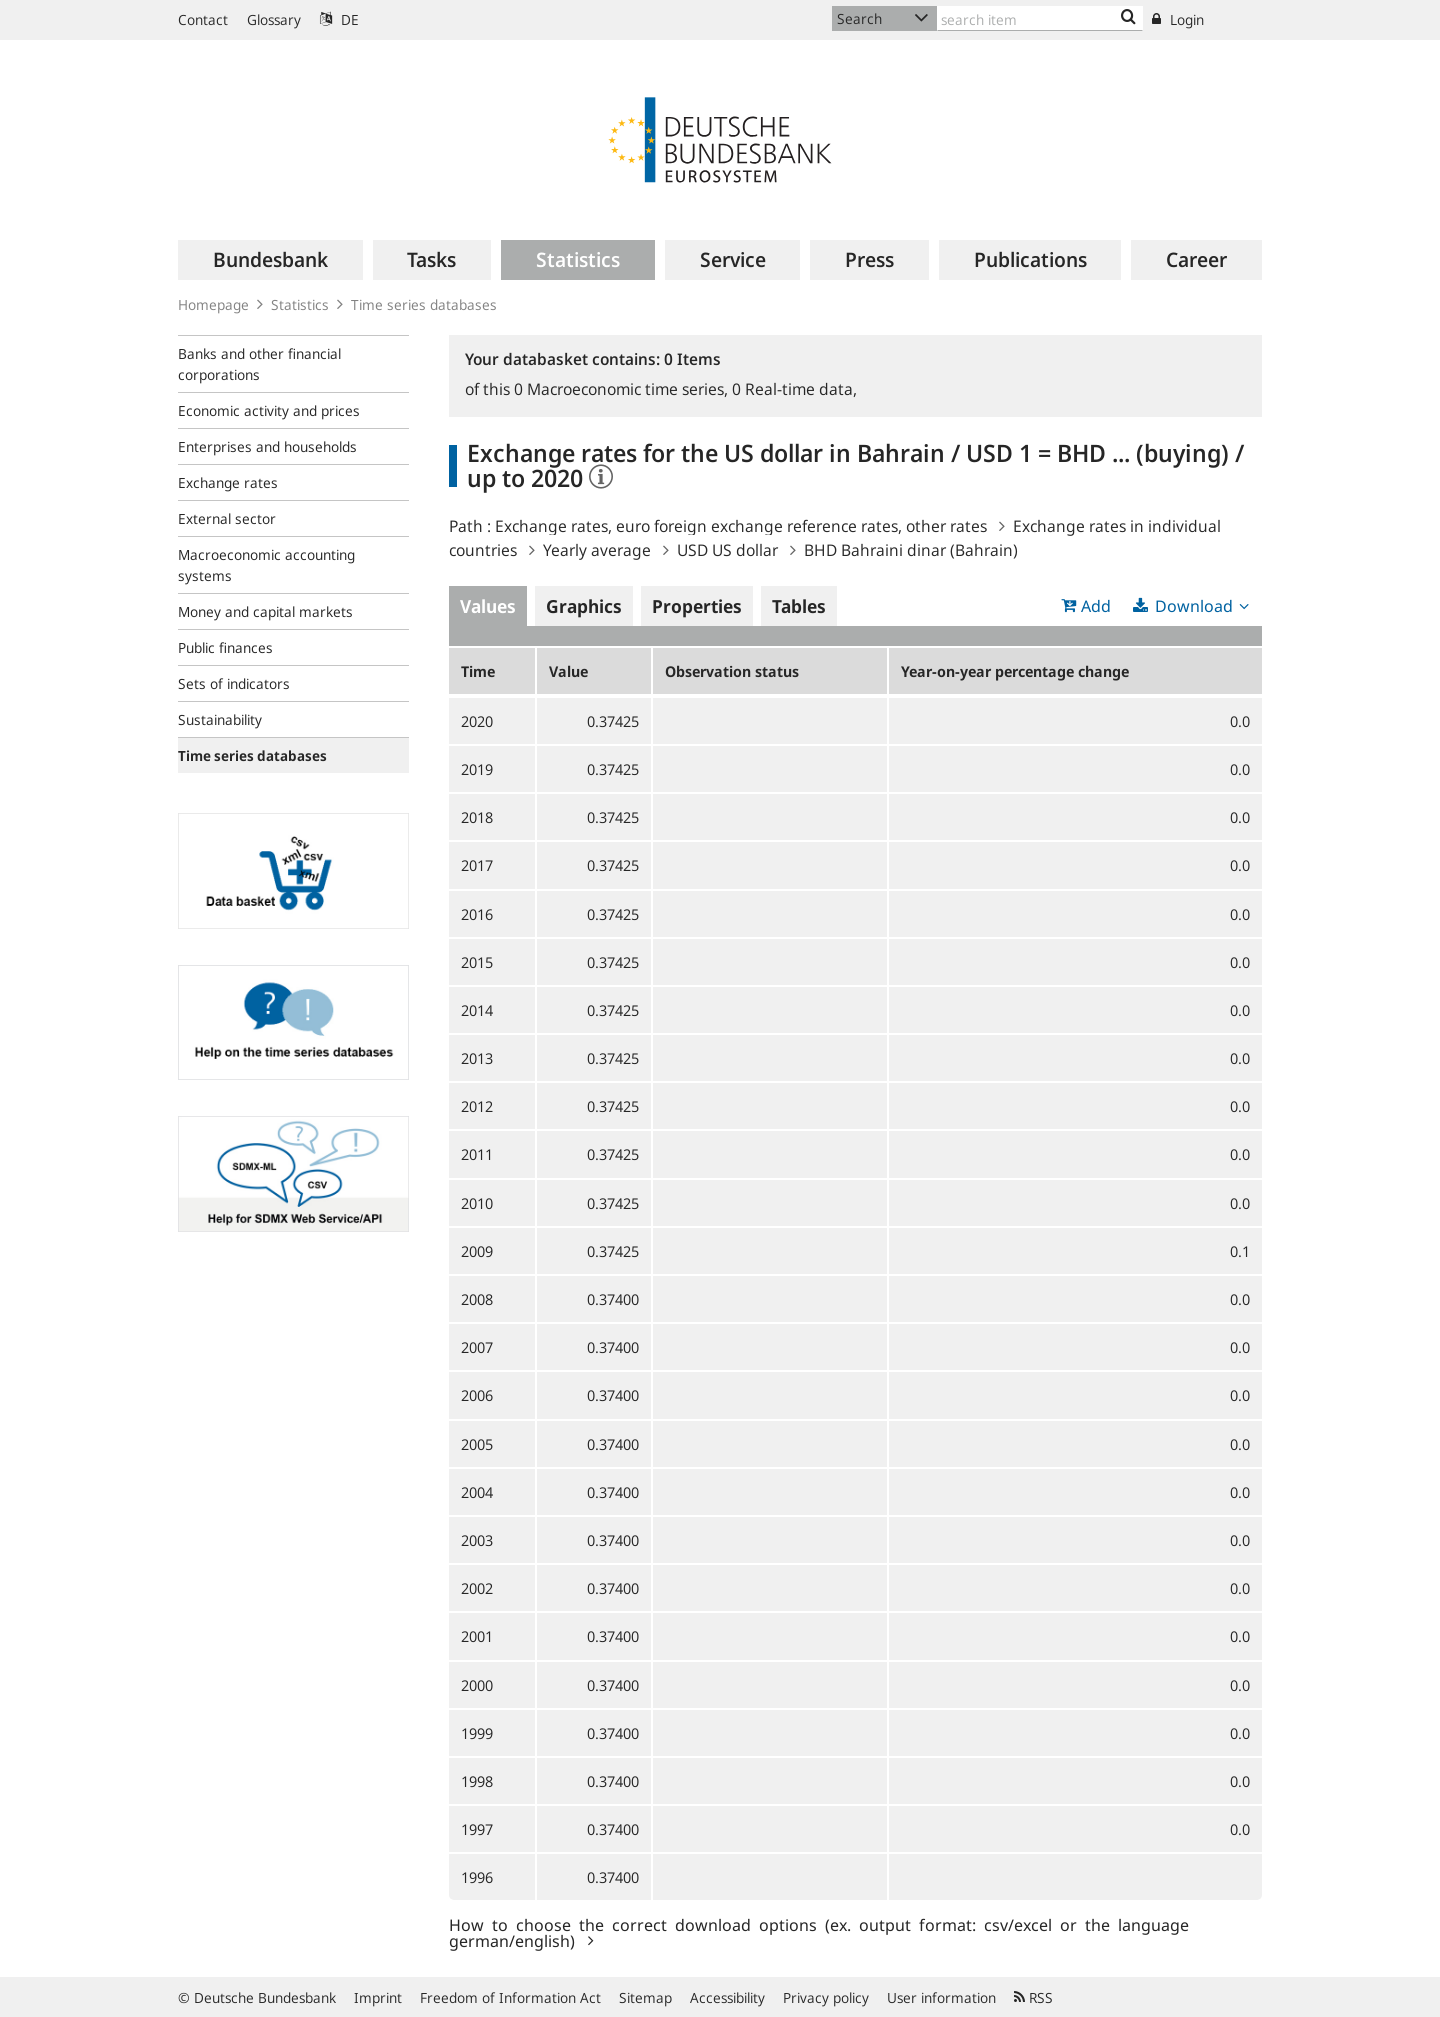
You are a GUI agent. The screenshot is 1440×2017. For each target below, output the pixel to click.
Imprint (378, 1997)
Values (488, 606)
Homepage (213, 304)
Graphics (584, 606)
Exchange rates (228, 482)
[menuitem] (270, 260)
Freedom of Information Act (510, 1997)
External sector (227, 518)
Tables (799, 606)
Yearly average (597, 550)
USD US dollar (727, 550)
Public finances (225, 647)
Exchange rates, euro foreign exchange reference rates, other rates (741, 526)
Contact (203, 19)
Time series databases (424, 304)
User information (941, 1997)
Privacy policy (826, 1997)
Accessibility (727, 1997)
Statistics (300, 304)
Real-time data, (794, 389)
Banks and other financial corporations (259, 364)
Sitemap (645, 1997)
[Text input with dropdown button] (1040, 18)
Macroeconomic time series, (623, 389)
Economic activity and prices (269, 410)
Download (1194, 606)
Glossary (274, 19)
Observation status (732, 671)
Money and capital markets (265, 611)
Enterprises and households (267, 446)
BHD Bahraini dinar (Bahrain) (911, 550)
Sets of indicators (234, 683)
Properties (697, 606)
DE (339, 19)
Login (1178, 19)
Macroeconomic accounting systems (266, 565)
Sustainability (220, 719)
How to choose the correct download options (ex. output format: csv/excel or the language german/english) (819, 1932)
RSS (1033, 1997)
